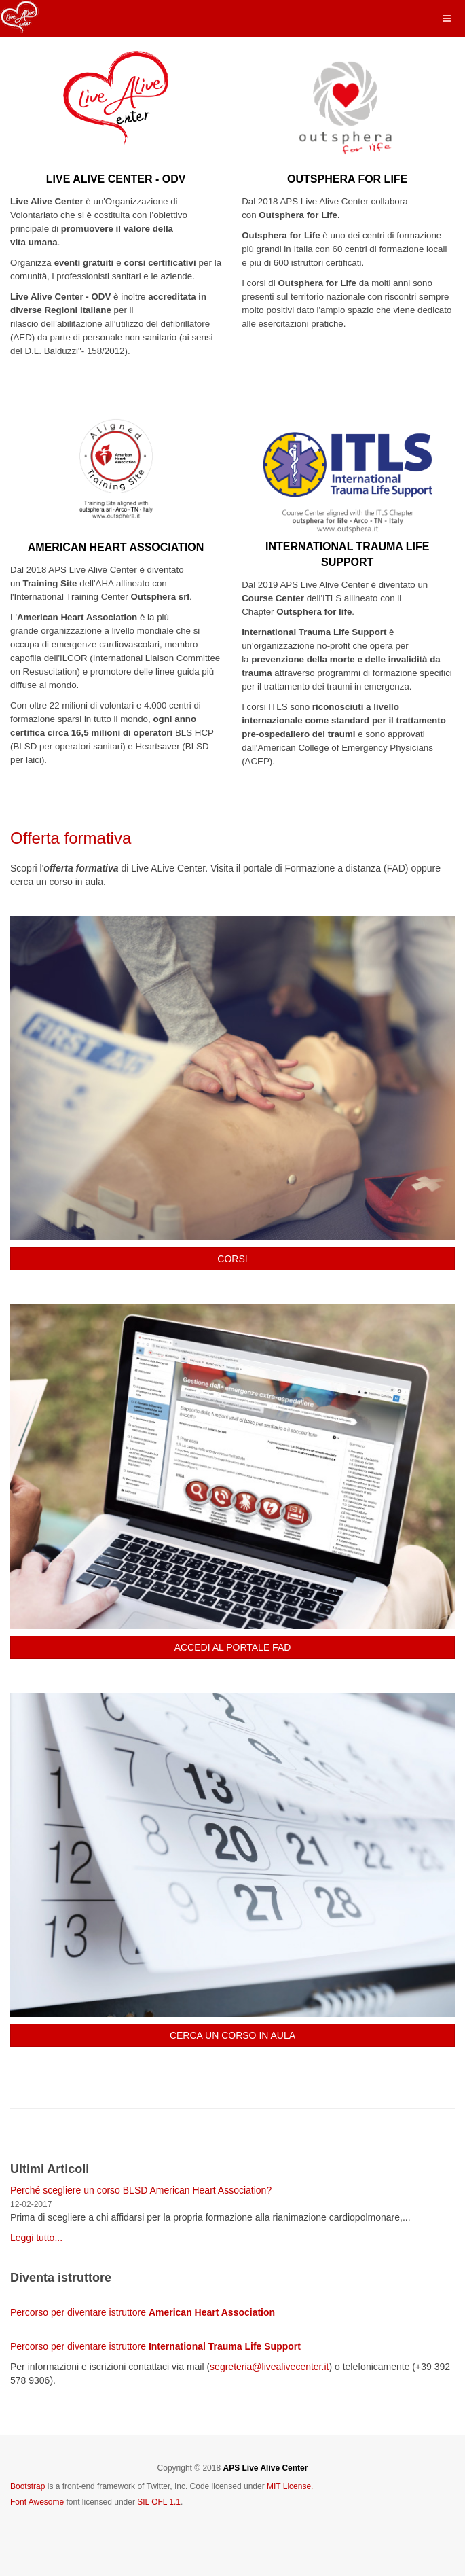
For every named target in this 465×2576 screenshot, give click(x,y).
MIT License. (290, 2486)
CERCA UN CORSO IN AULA (232, 2035)
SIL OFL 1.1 (159, 2502)
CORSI (232, 1258)
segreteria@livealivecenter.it (269, 2366)
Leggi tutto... (36, 2237)
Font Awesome (37, 2502)
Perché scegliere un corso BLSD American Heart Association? (141, 2190)
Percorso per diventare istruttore (142, 2312)
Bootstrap (27, 2486)
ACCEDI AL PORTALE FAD (232, 1647)
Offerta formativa (70, 838)
